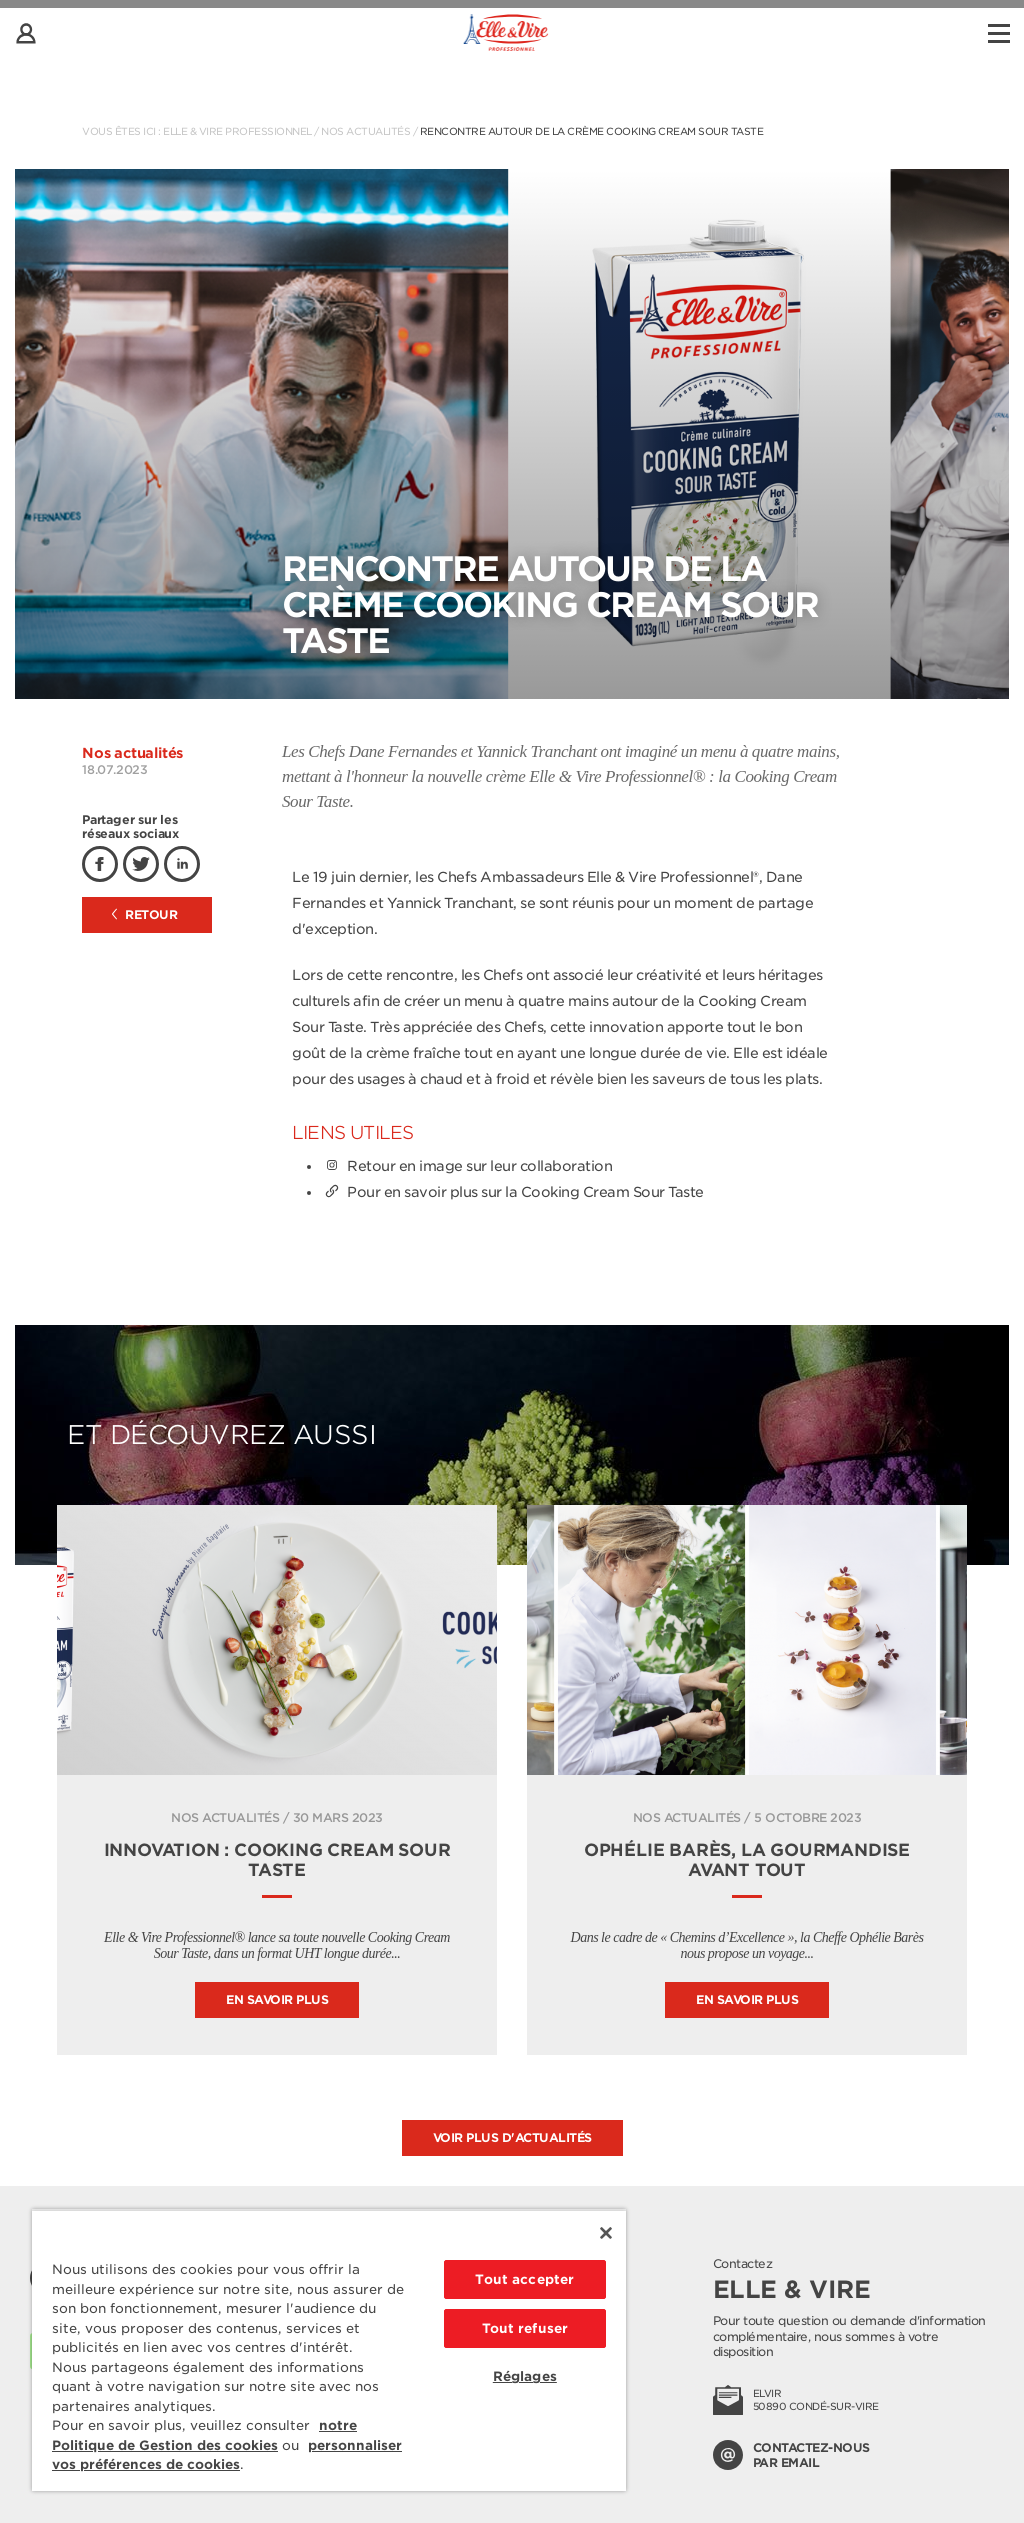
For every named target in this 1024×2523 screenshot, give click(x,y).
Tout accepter (524, 2279)
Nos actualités (365, 131)
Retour (145, 914)
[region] (329, 2350)
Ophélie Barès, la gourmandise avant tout (747, 1860)
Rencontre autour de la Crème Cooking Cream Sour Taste (592, 131)
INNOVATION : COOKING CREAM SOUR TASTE (277, 1860)
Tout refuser (525, 2328)
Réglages (525, 2376)
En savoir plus (277, 1999)
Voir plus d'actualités (512, 2137)
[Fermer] (606, 2233)
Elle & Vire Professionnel (237, 131)
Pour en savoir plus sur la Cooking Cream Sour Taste (513, 1192)
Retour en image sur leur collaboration (467, 1166)
